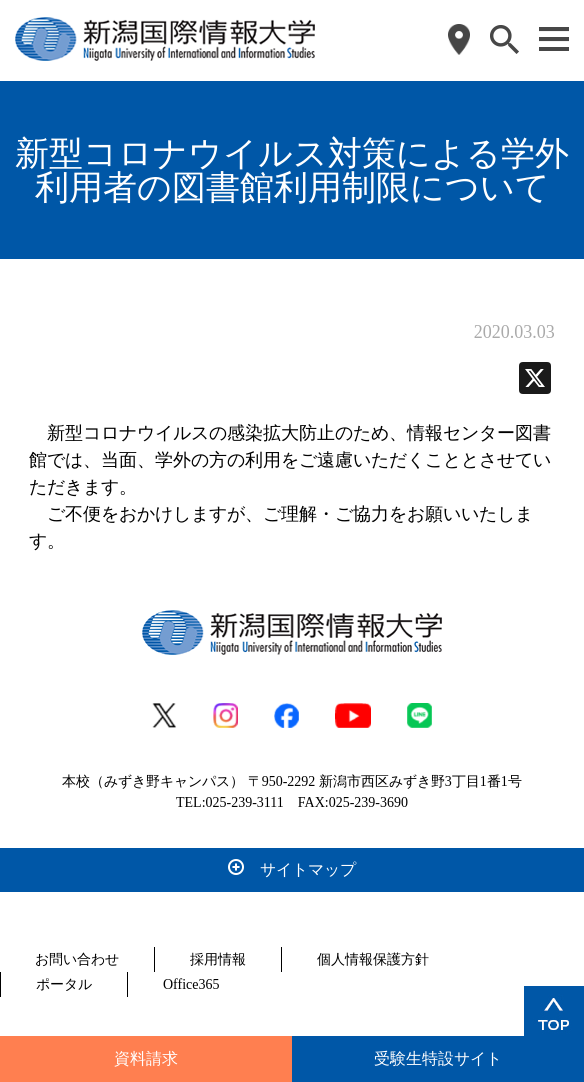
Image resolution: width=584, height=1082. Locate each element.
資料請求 (146, 1058)
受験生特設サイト (438, 1058)
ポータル (64, 984)
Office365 (191, 984)
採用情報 (218, 959)
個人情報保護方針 (373, 959)
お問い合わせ (77, 959)
